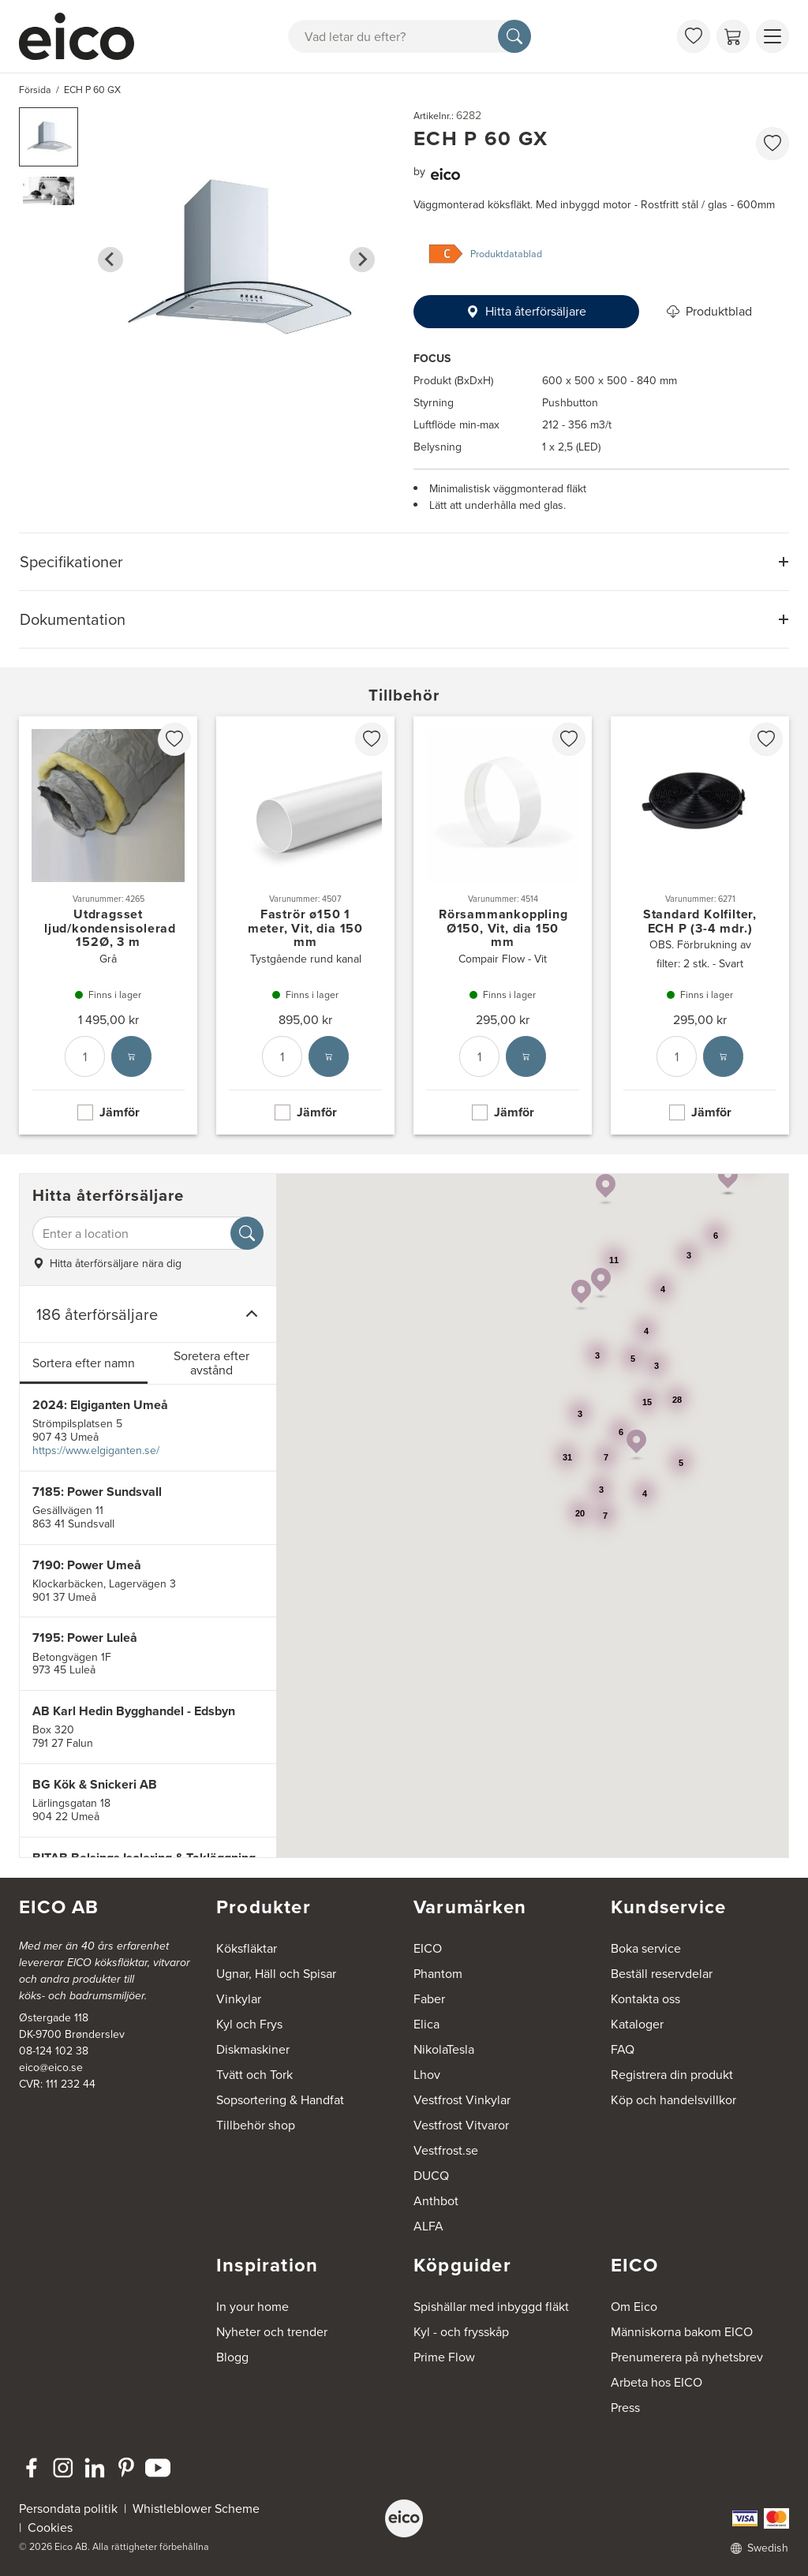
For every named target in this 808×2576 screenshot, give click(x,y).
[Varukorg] (733, 36)
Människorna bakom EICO (682, 2332)
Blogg (232, 2357)
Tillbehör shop (255, 2125)
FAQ (622, 2049)
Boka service (646, 1948)
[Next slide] (362, 259)
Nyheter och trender (271, 2332)
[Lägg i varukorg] (131, 1057)
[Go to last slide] (110, 259)
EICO (427, 1948)
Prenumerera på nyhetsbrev (687, 2357)
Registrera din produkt (672, 2075)
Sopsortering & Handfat (280, 2100)
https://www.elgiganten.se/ (95, 1450)
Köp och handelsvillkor (673, 2100)
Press (625, 2407)
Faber (429, 1999)
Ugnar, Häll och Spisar (276, 1974)
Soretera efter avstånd (211, 1363)
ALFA (428, 2226)
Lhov (426, 2075)
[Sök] (514, 36)
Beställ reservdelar (662, 1974)
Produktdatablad (506, 254)
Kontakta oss (645, 1999)
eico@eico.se (51, 2067)
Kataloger (637, 2024)
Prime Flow (444, 2357)
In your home (252, 2306)
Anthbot (435, 2201)
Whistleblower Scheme (196, 2508)
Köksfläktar (246, 1948)
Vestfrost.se (445, 2150)
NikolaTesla (443, 2049)
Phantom (437, 1974)
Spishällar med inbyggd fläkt (491, 2306)
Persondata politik (68, 2508)
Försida (35, 90)
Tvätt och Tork (254, 2075)
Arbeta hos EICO (656, 2382)
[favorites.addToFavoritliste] (772, 143)
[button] (48, 136)
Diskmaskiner (253, 2049)
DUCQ (431, 2176)
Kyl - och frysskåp (461, 2332)
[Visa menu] (772, 36)
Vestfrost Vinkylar (462, 2100)
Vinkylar (238, 1999)
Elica (426, 2024)
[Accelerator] (83, 36)
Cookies (50, 2527)
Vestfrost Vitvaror (461, 2125)
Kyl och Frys (249, 2024)
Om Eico (634, 2306)
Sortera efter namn (83, 1363)
